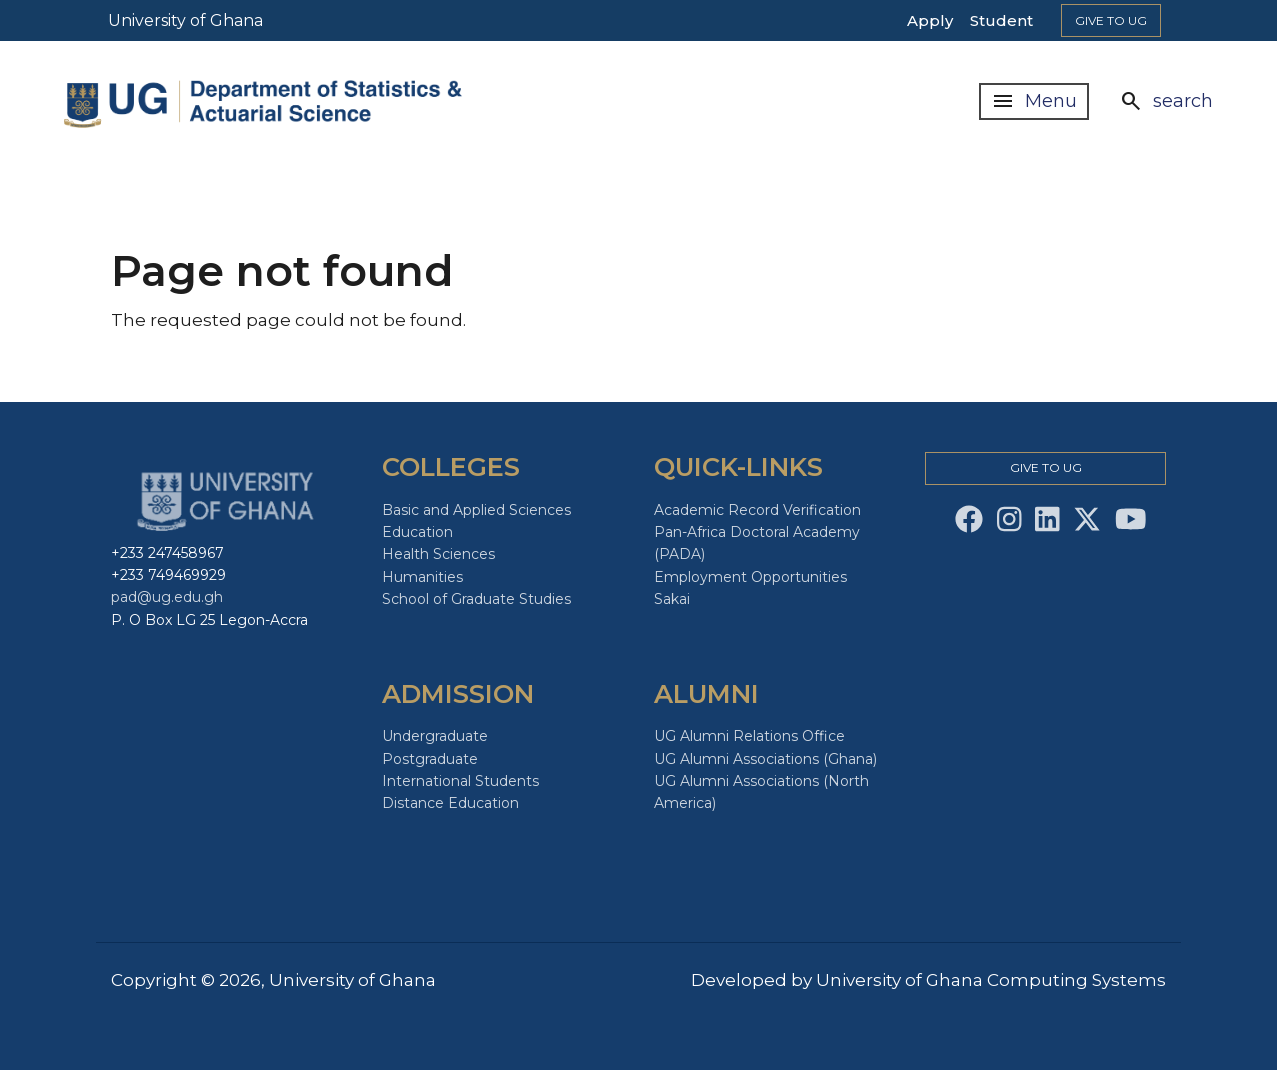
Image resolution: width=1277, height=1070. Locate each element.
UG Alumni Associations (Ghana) (765, 759)
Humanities (422, 577)
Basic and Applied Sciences (476, 510)
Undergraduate (435, 736)
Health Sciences (438, 554)
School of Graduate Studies (476, 599)
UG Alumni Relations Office (749, 736)
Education (417, 532)
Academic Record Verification (757, 510)
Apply (930, 20)
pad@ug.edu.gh (167, 597)
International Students (460, 781)
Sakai (672, 599)
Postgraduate (430, 759)
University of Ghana (185, 20)
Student (1001, 20)
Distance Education (450, 803)
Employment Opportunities (750, 577)
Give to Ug (1111, 20)
